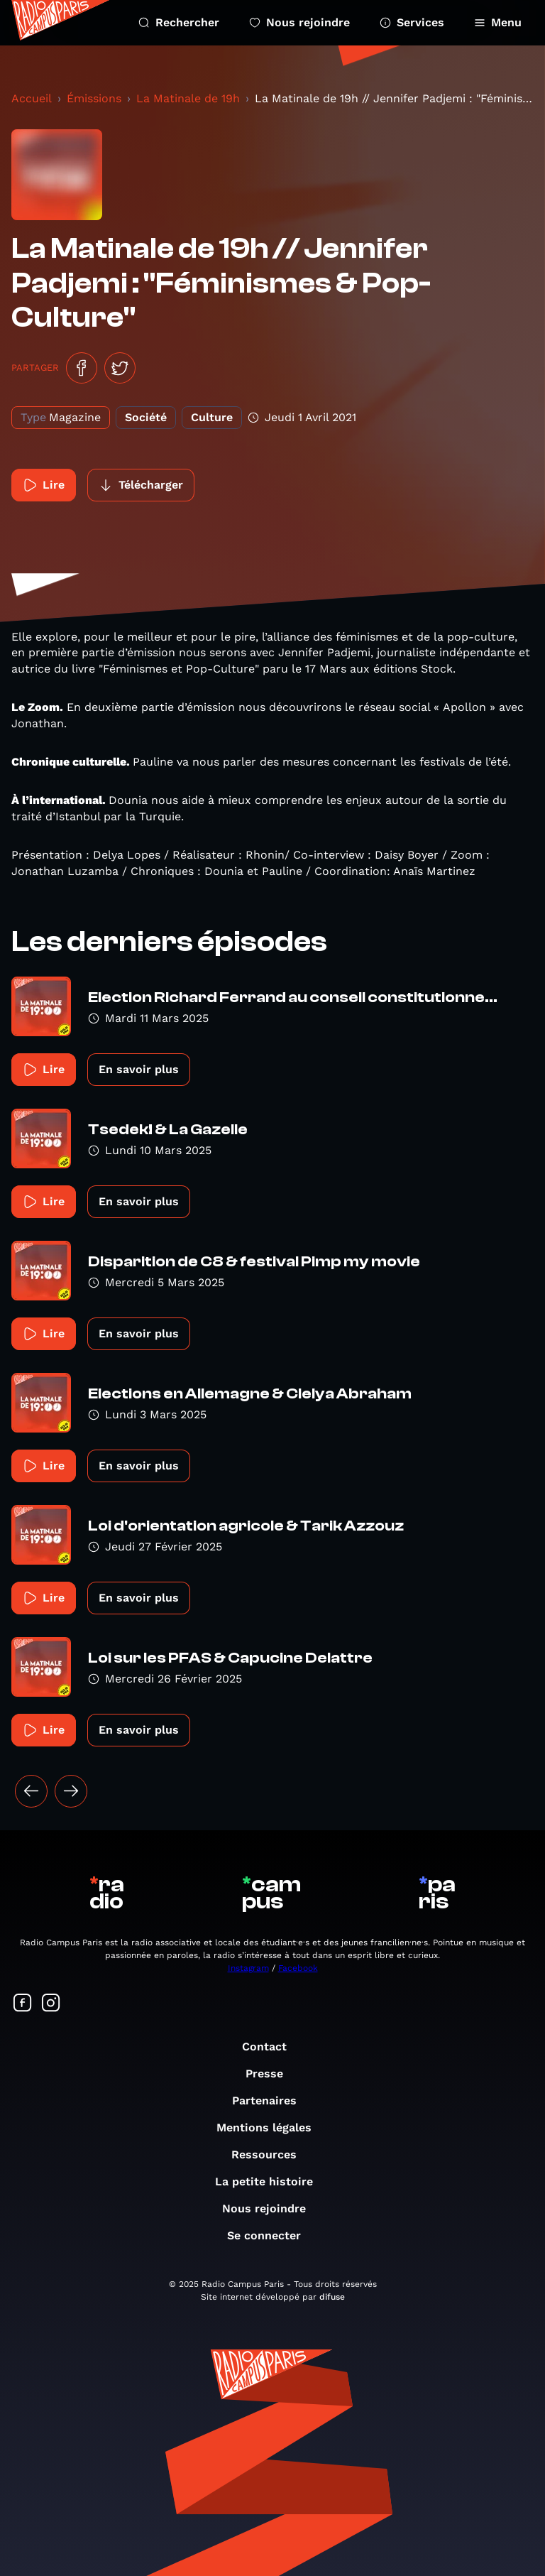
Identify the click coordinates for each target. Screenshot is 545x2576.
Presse (271, 2073)
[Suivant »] (71, 1791)
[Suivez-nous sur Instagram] (51, 2003)
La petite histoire (271, 2181)
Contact (271, 2046)
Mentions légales (271, 2127)
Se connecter (271, 2235)
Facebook (298, 1968)
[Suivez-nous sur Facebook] (22, 2003)
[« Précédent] (31, 1791)
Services (412, 22)
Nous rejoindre (299, 22)
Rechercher (178, 22)
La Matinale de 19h (188, 98)
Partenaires (271, 2100)
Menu (498, 22)
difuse (332, 2297)
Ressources (271, 2154)
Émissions (94, 98)
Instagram (248, 1968)
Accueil (31, 98)
